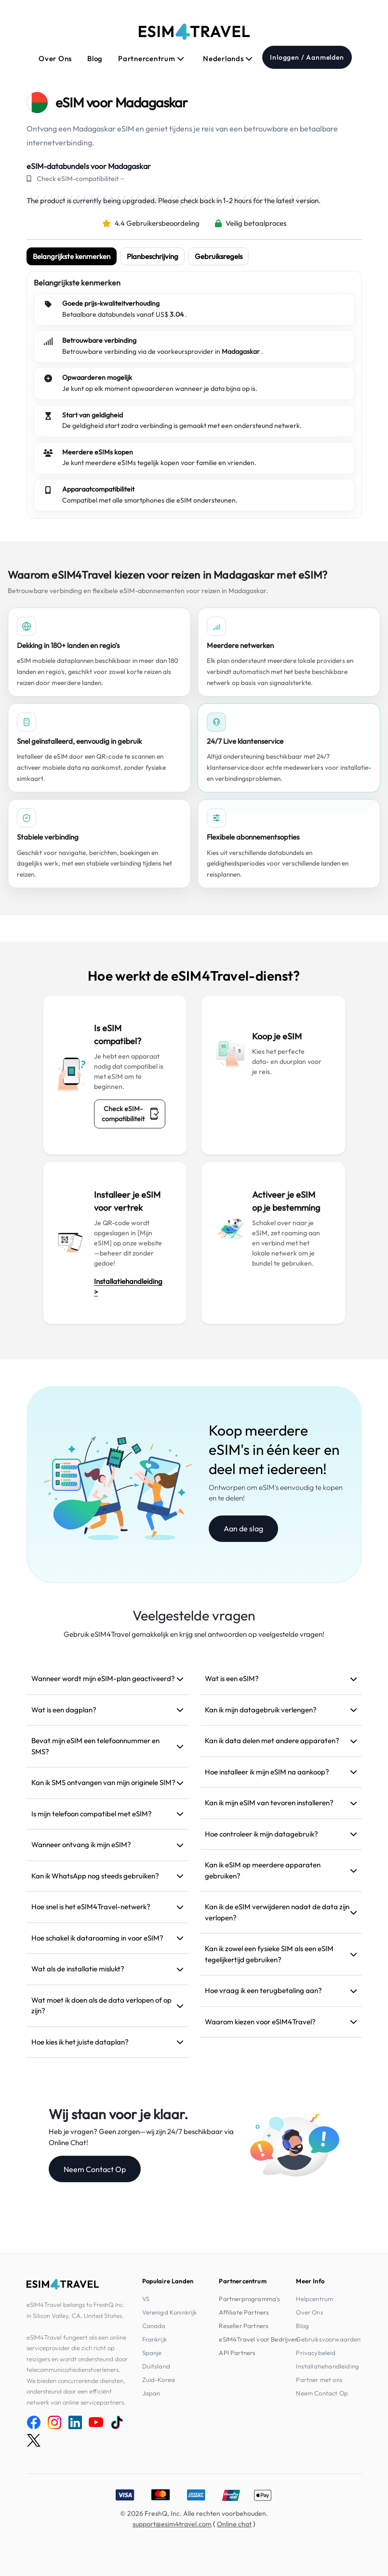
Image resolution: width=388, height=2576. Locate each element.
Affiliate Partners (244, 2312)
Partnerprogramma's (249, 2299)
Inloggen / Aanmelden (307, 57)
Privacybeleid (315, 2352)
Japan (151, 2393)
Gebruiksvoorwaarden (328, 2339)
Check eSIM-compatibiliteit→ (81, 178)
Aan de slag (243, 1528)
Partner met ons (319, 2379)
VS (145, 2299)
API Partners (237, 2352)
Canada (154, 2326)
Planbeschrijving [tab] (152, 256)
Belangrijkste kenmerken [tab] (71, 256)
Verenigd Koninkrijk (169, 2312)
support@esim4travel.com (172, 2524)
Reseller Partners (243, 2326)
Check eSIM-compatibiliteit (130, 1113)
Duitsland (156, 2366)
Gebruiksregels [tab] (218, 256)
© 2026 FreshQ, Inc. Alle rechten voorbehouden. (194, 2513)
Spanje (152, 2352)
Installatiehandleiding (327, 2366)
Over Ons (55, 58)
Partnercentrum (151, 58)
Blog (95, 58)
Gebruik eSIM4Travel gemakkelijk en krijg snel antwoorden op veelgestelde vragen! (194, 1634)
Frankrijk (154, 2339)
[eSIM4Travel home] (194, 32)
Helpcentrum (314, 2299)
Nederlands (228, 58)
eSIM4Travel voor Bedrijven (258, 2339)
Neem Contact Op (95, 2169)
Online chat (234, 2524)
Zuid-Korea (158, 2379)
